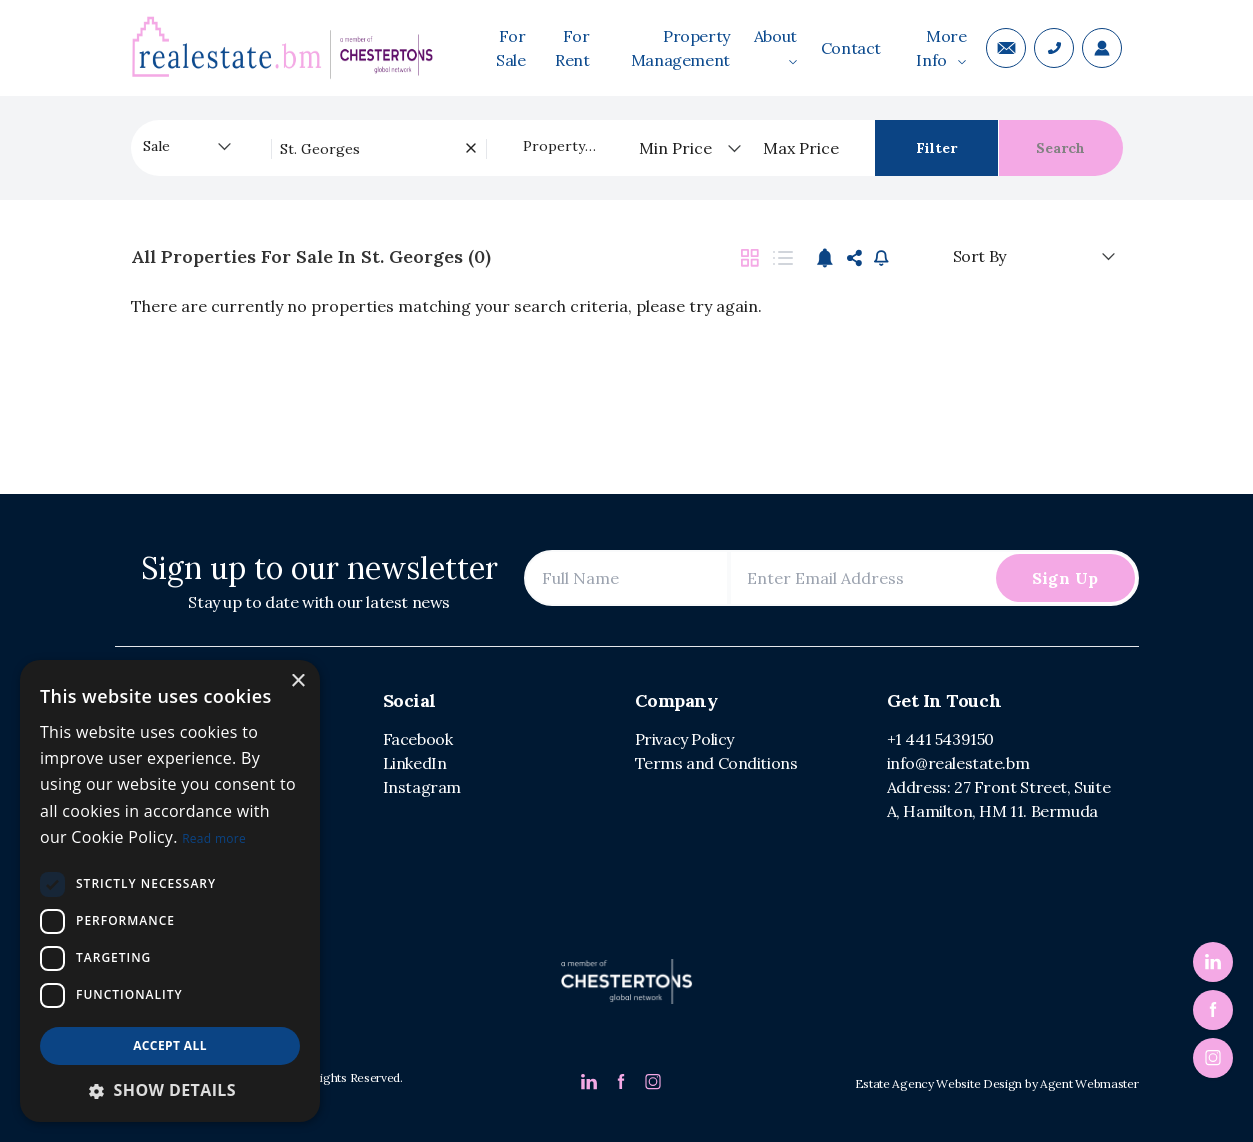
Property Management (680, 48)
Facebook (418, 739)
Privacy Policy (684, 739)
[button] (170, 1090)
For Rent (572, 48)
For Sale (510, 48)
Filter (936, 148)
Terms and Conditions (716, 763)
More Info (941, 48)
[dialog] (170, 891)
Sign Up (1065, 578)
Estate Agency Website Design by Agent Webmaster (997, 1083)
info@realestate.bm (958, 763)
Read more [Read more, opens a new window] (214, 838)
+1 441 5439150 (940, 739)
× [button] (297, 681)
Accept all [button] (170, 1045)
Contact (851, 48)
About (775, 46)
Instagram (422, 787)
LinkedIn (415, 763)
